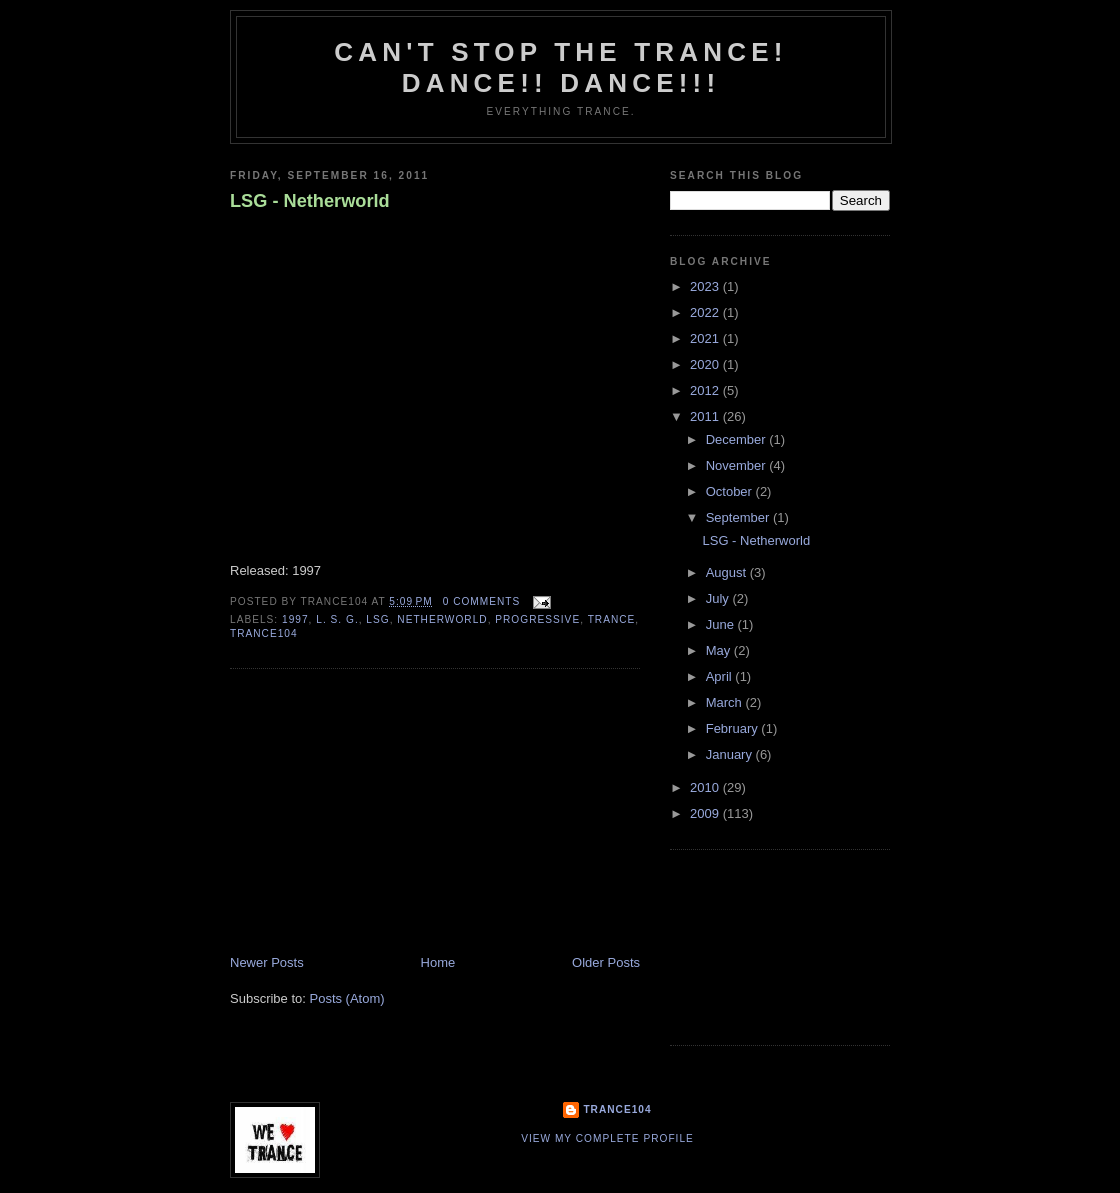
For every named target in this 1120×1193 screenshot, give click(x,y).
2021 (706, 338)
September (739, 517)
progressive (537, 619)
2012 (706, 390)
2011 (706, 416)
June (722, 624)
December (738, 439)
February (734, 728)
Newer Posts (267, 962)
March (726, 702)
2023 (706, 286)
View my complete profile (607, 1138)
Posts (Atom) (347, 998)
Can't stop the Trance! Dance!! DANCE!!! (560, 67)
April (721, 676)
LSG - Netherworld (310, 201)
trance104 (264, 633)
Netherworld (442, 619)
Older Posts (606, 962)
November (738, 465)
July (719, 598)
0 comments (482, 601)
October (731, 491)
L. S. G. (337, 619)
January (731, 754)
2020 (706, 364)
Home (438, 962)
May (720, 650)
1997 (295, 619)
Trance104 (617, 1109)
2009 (706, 813)
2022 (706, 312)
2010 (706, 787)
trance (612, 619)
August (728, 572)
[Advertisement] (380, 814)
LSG (377, 619)
